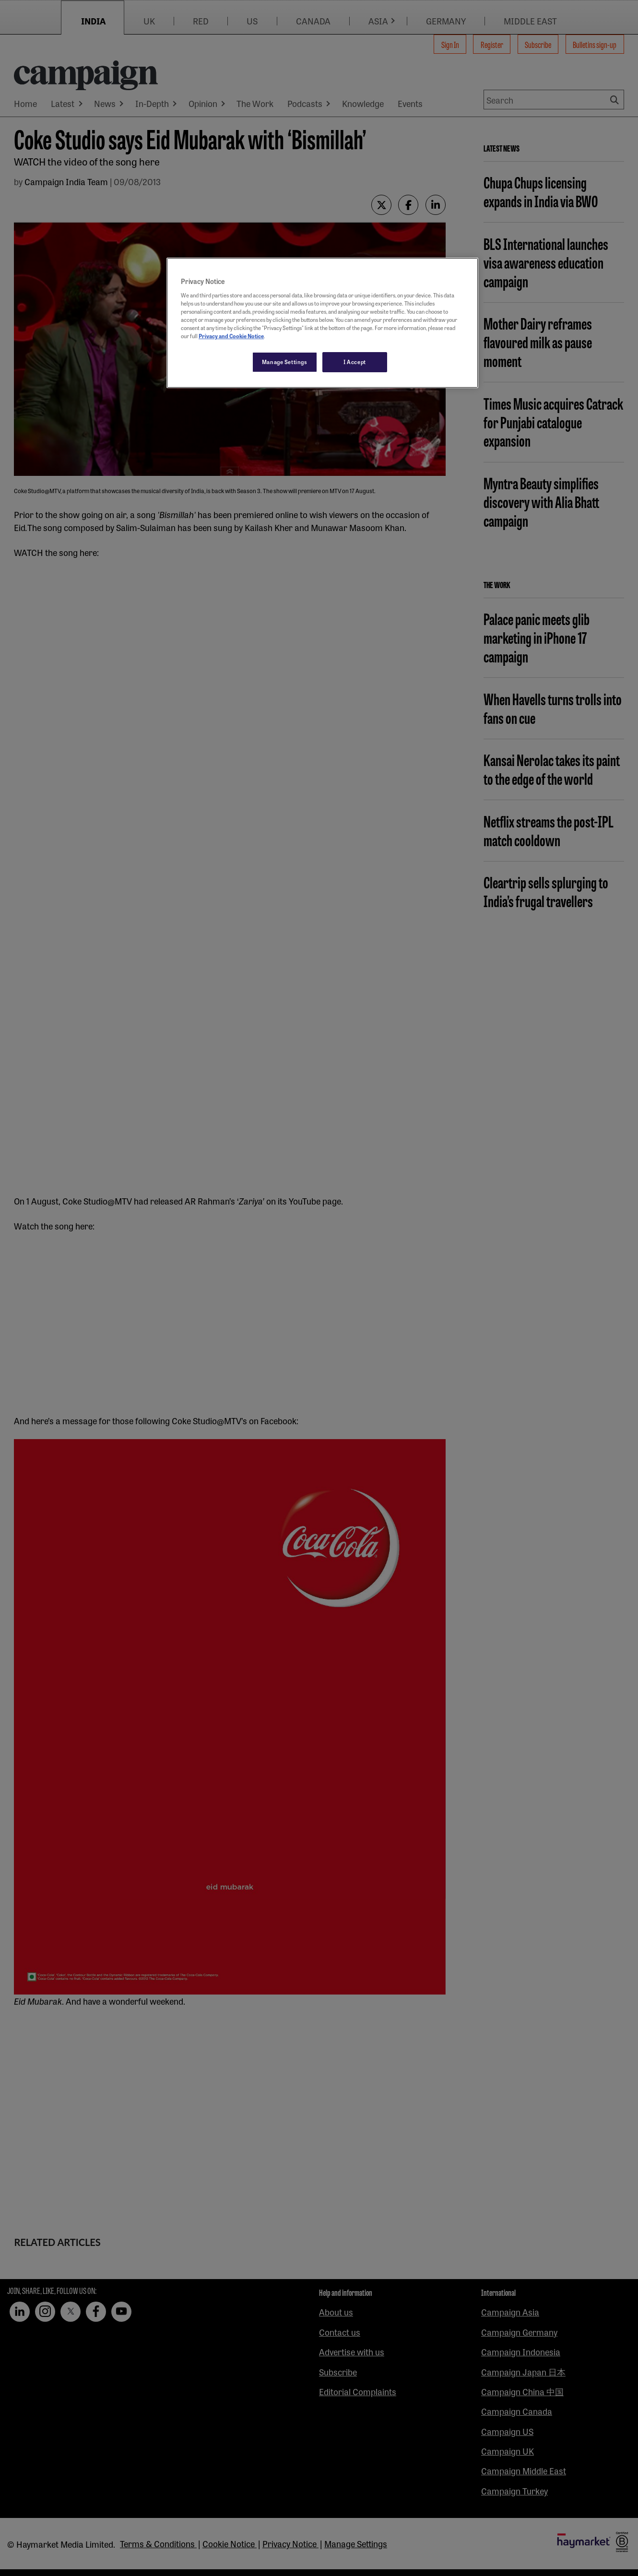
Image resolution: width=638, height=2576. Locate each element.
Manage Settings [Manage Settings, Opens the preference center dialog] (284, 362)
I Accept (354, 362)
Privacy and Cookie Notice (231, 336)
